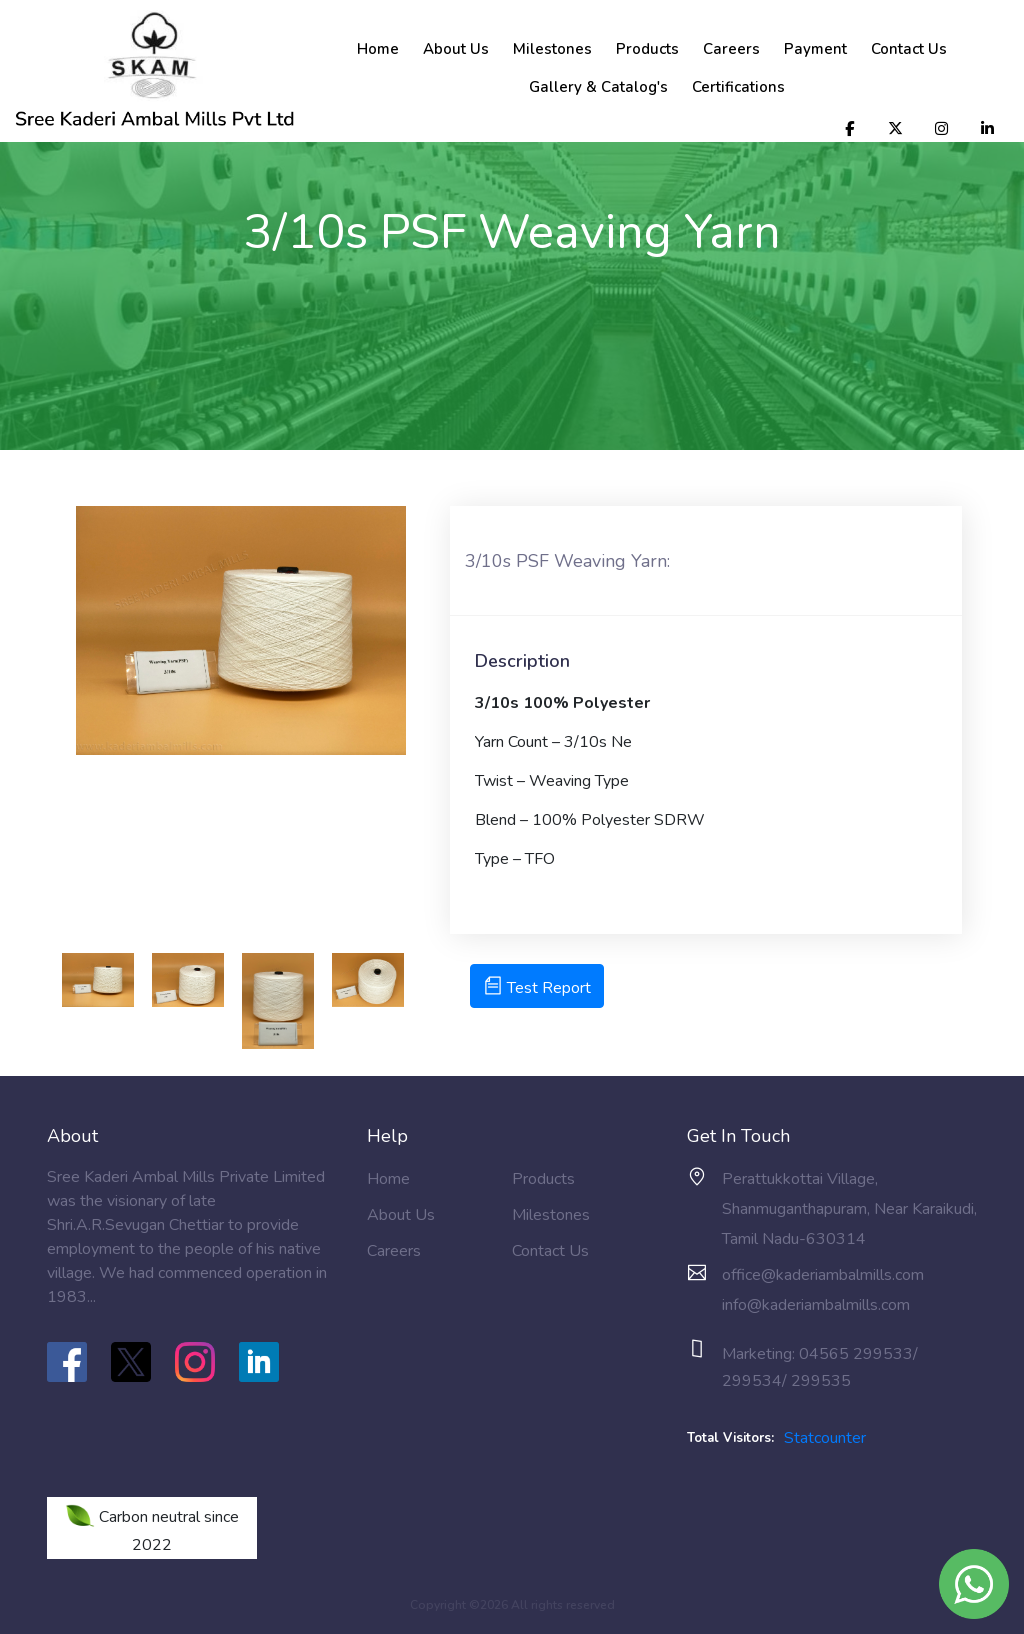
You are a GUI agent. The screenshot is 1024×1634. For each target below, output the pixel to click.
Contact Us (909, 49)
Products (647, 49)
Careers (731, 49)
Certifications (738, 87)
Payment (815, 49)
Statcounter (825, 1438)
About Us (456, 49)
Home (378, 49)
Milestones (552, 49)
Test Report (537, 988)
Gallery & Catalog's (598, 87)
